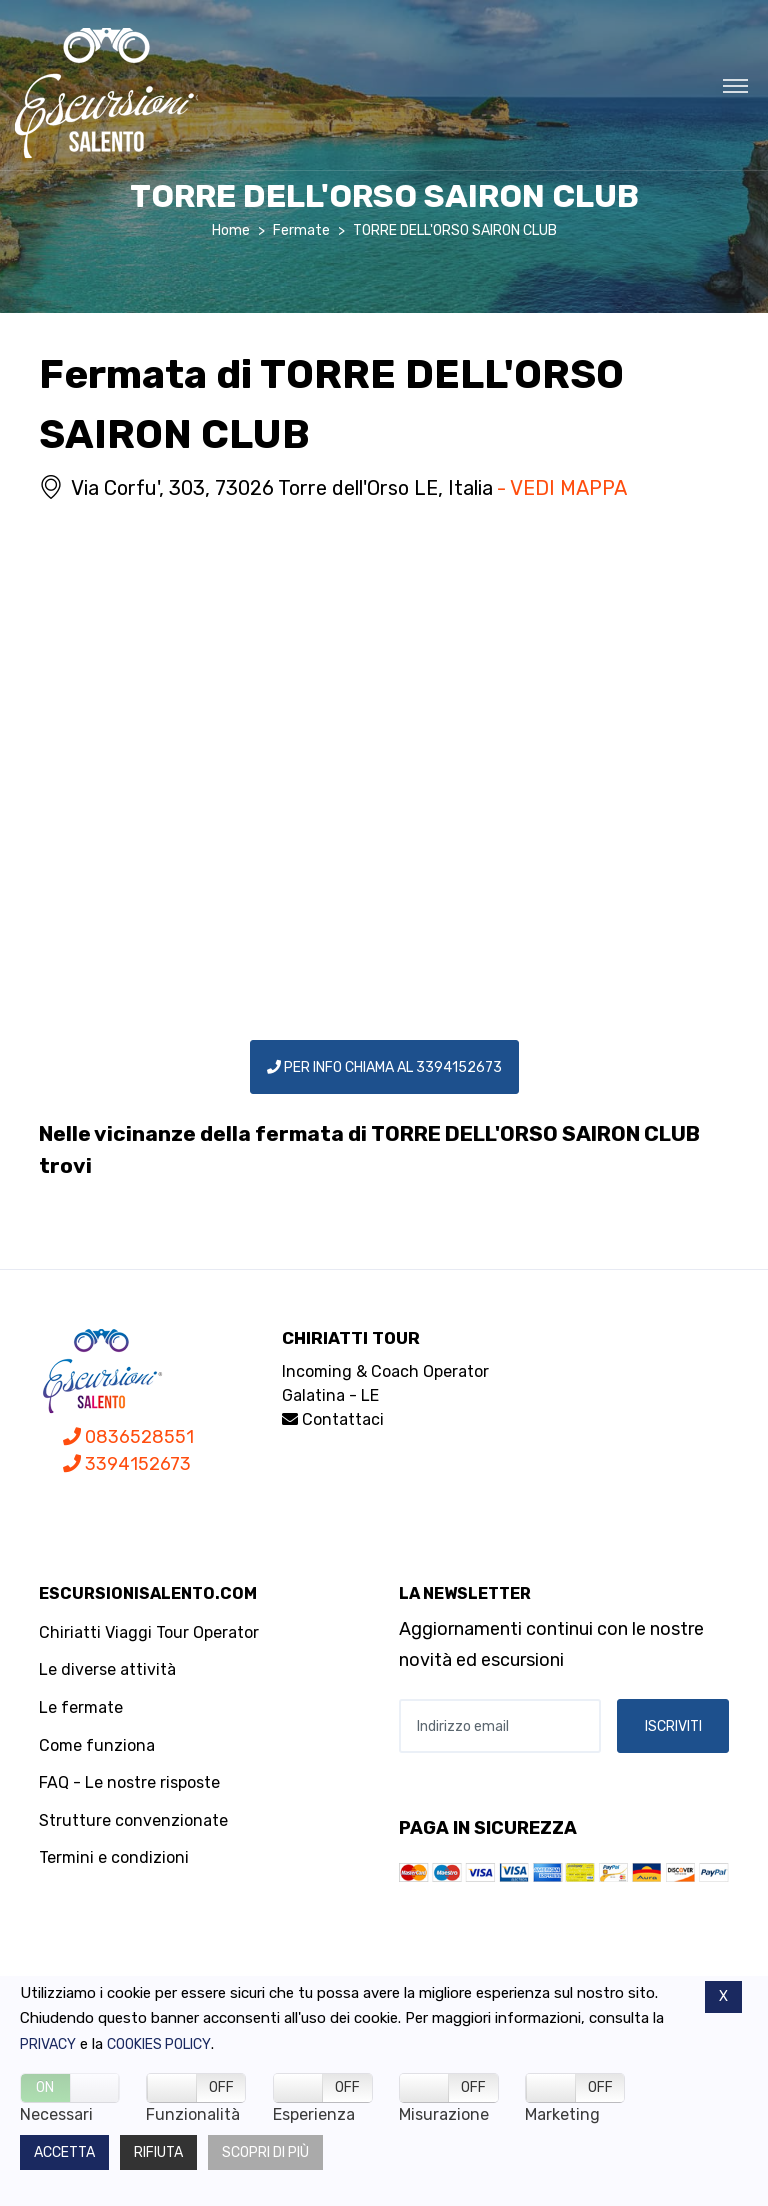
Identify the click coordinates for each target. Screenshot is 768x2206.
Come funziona (97, 1745)
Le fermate (81, 1707)
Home (231, 230)
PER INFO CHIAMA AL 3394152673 (384, 1067)
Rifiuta (158, 2152)
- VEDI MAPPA (562, 488)
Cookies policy (159, 2044)
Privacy (48, 2044)
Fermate (301, 230)
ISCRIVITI (673, 1726)
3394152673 (127, 1464)
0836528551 (128, 1437)
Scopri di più (265, 2152)
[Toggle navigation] (735, 85)
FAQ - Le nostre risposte (129, 1782)
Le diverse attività (107, 1669)
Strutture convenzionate (133, 1820)
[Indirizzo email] (500, 1726)
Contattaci (333, 1419)
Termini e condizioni (114, 1857)
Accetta (64, 2152)
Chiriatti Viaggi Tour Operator (149, 1632)
